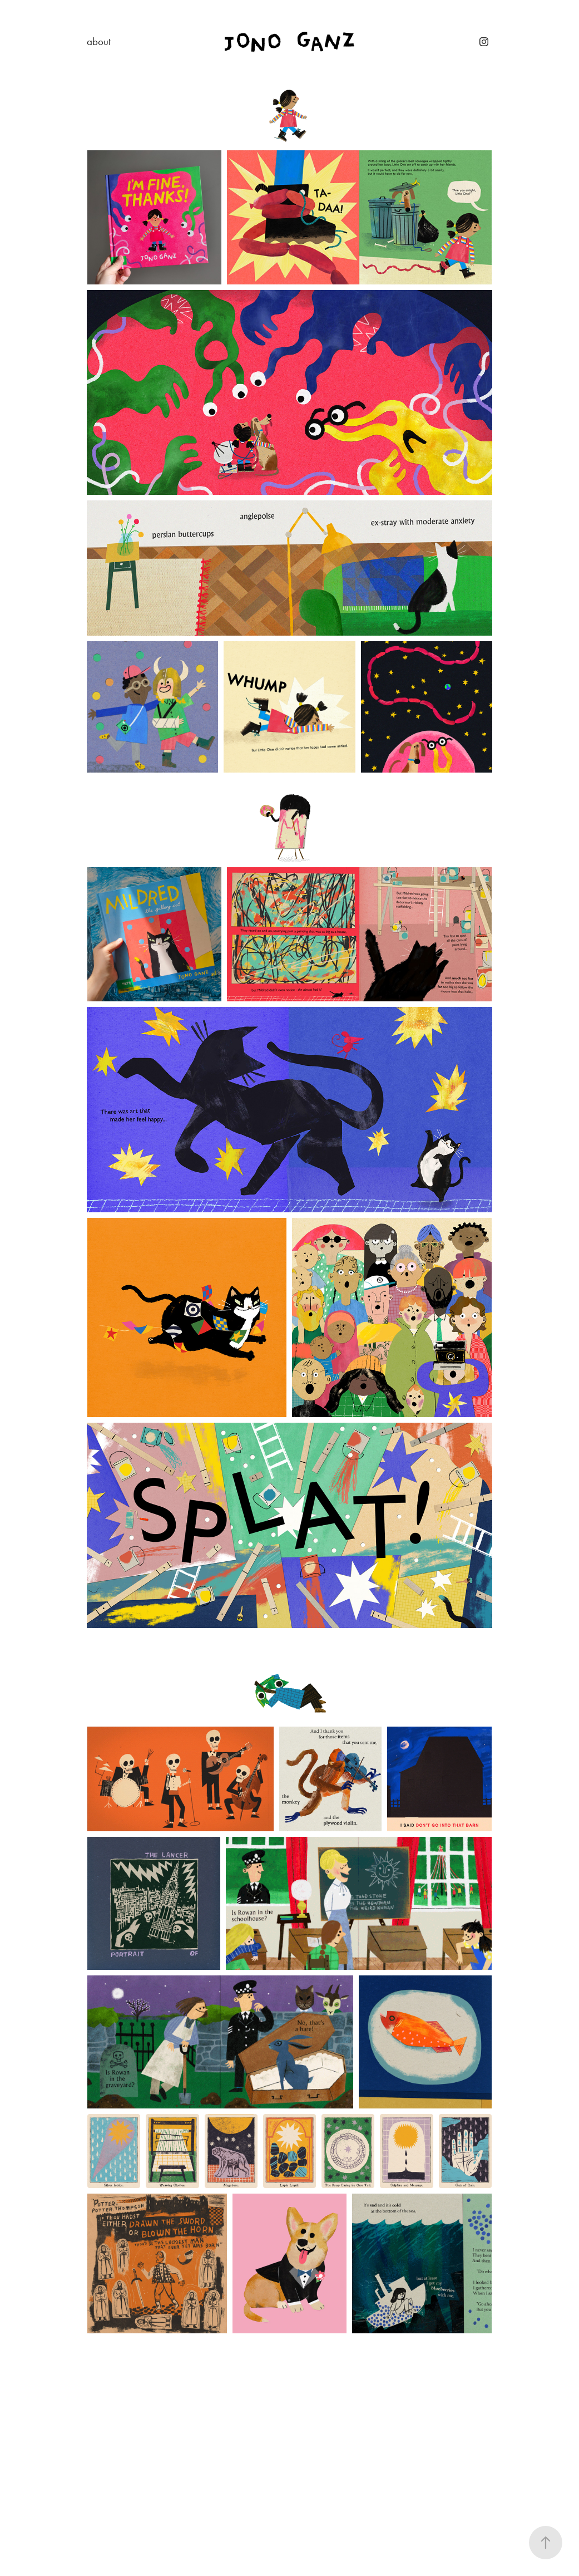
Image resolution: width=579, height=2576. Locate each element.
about (99, 41)
